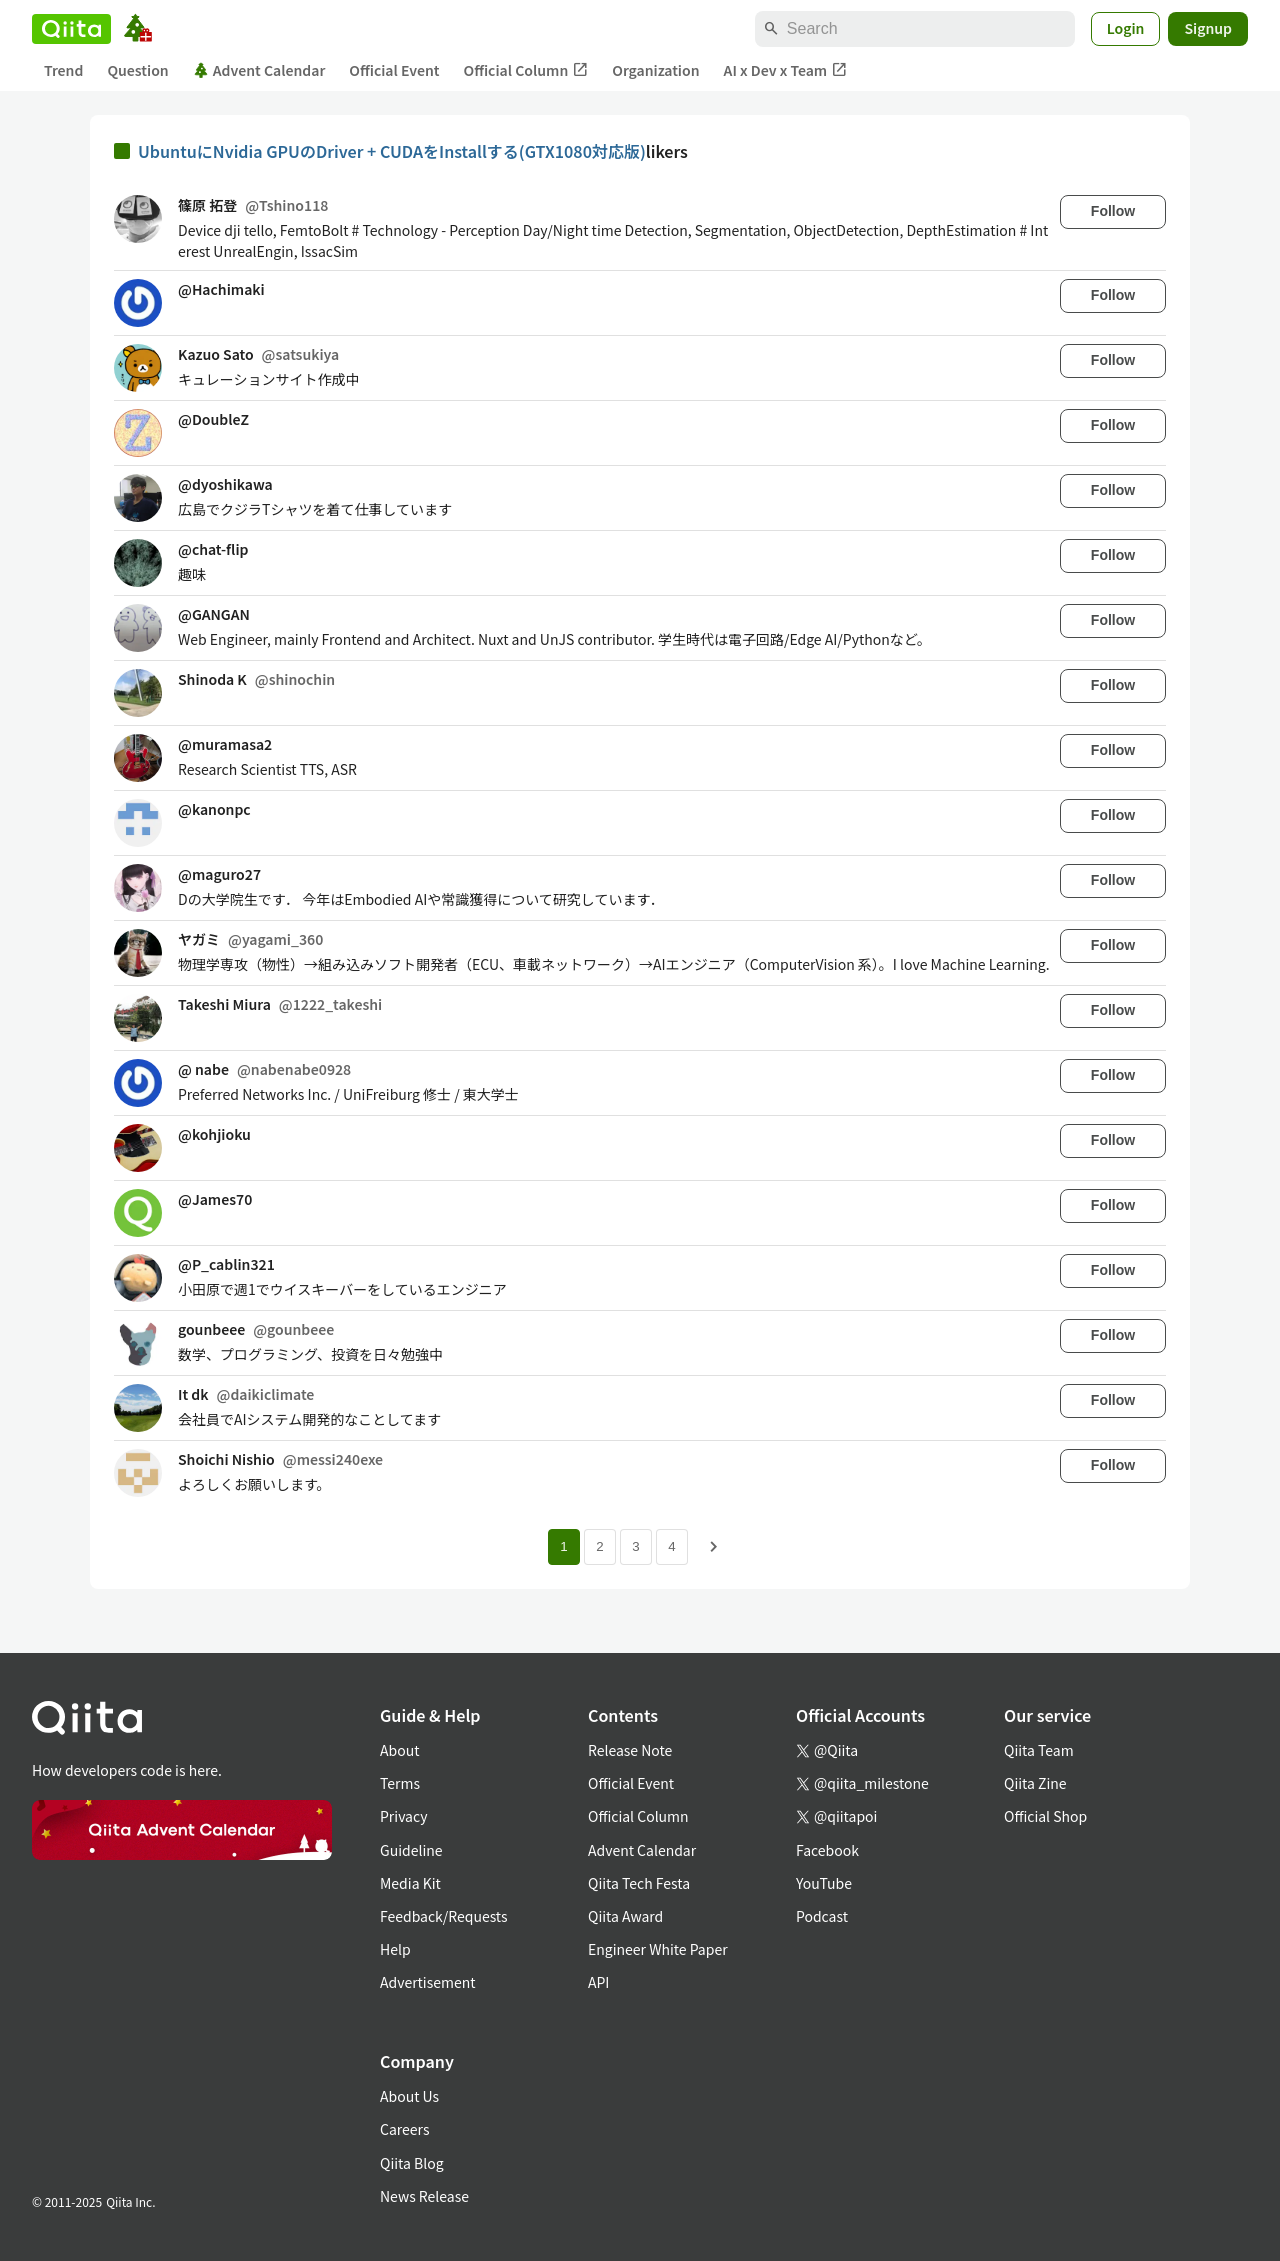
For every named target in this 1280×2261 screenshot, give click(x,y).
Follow (1113, 211)
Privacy (403, 1816)
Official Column (526, 70)
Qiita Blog (412, 2163)
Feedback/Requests (444, 1916)
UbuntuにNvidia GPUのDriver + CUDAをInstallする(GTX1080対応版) (392, 151)
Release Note (630, 1750)
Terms (400, 1783)
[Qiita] (71, 29)
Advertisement (428, 1982)
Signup (1208, 28)
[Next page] (714, 1547)
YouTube (824, 1883)
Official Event (394, 70)
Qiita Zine (1035, 1783)
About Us (409, 2096)
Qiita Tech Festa (639, 1883)
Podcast (822, 1916)
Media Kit (410, 1883)
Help (395, 1949)
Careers (404, 2129)
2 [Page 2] (599, 1546)
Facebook (827, 1850)
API (598, 1982)
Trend (63, 70)
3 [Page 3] (635, 1546)
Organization (655, 70)
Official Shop (1045, 1816)
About (399, 1750)
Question (137, 70)
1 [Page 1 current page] (563, 1546)
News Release (424, 2196)
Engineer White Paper (658, 1949)
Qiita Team (1039, 1750)
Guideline (411, 1850)
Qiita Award (625, 1916)
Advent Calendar (259, 70)
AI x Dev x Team (786, 70)
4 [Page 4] (671, 1546)
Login (1126, 28)
